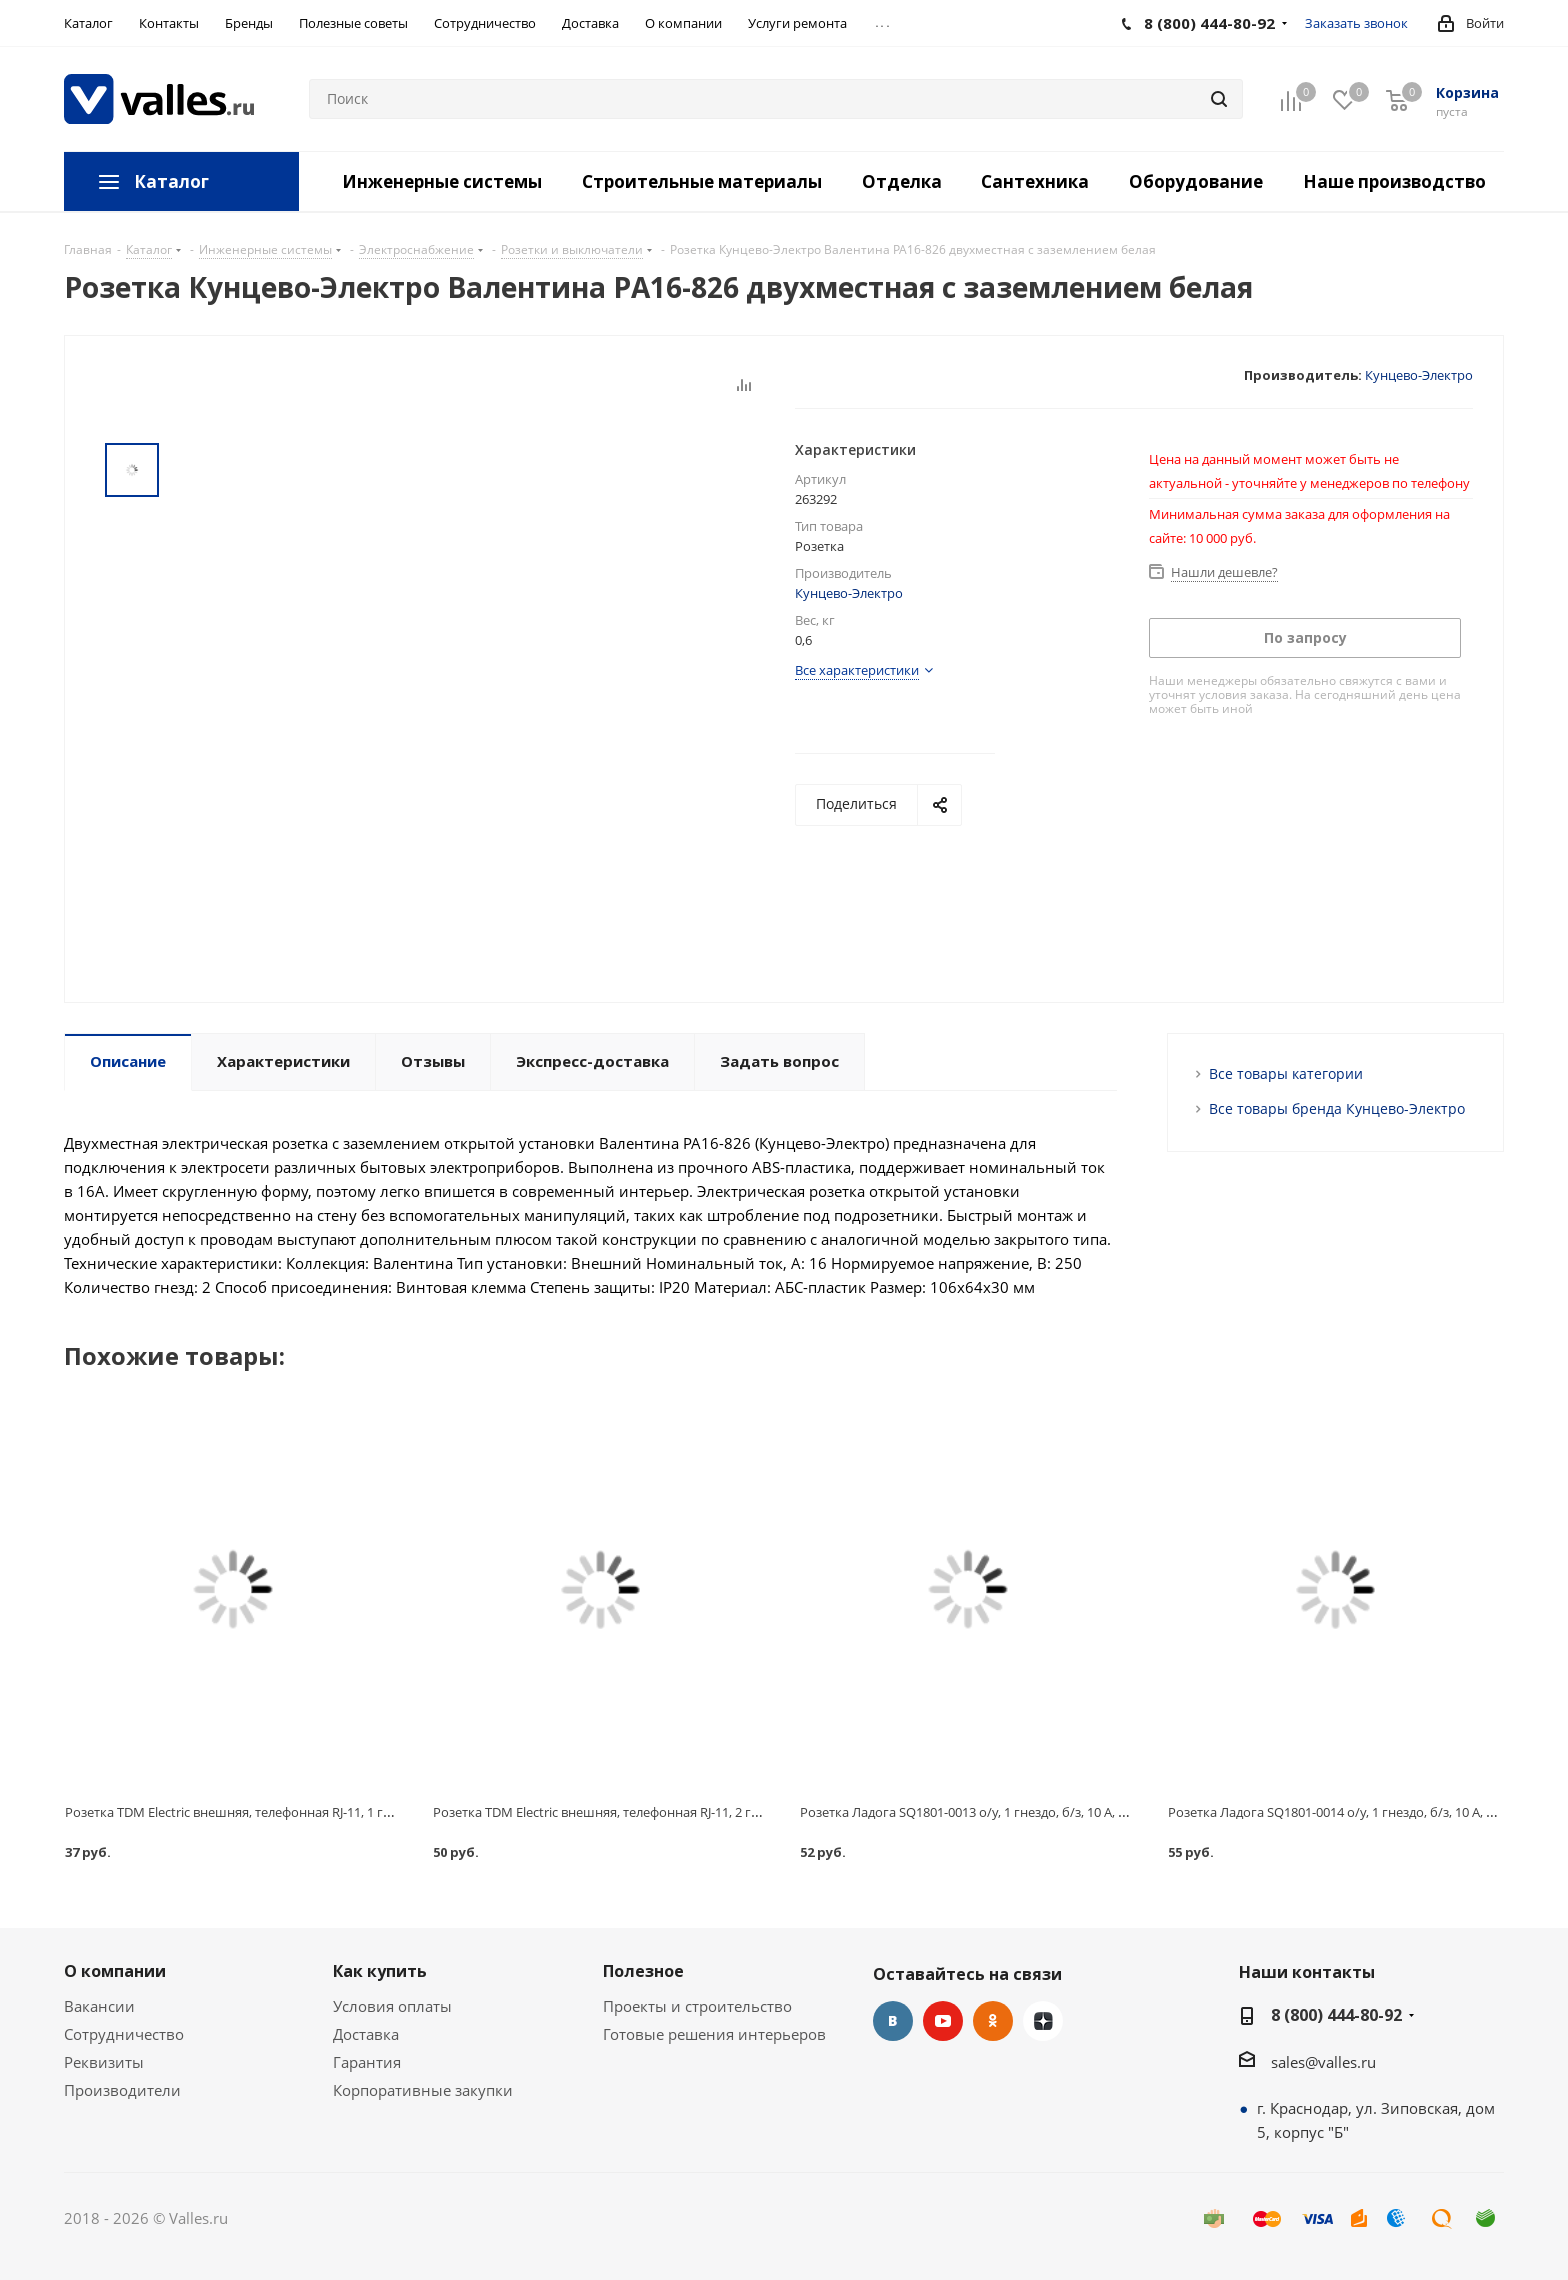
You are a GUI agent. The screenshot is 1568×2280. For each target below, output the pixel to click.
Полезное (643, 1971)
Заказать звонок (1356, 23)
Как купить (380, 1971)
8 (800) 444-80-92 (1336, 2015)
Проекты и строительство (697, 2006)
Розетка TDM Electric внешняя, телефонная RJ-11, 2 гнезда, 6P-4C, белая (650, 1812)
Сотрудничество (124, 2034)
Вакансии (99, 2006)
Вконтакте (893, 2021)
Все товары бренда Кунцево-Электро (1337, 1108)
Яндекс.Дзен (1043, 2021)
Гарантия (367, 2062)
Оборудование (1196, 181)
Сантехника (1035, 181)
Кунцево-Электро (1419, 375)
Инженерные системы (442, 181)
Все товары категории (1286, 1073)
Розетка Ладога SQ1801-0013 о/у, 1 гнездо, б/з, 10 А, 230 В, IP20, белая (1011, 1812)
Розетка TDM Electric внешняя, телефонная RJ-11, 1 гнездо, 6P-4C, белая (283, 1812)
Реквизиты (104, 2062)
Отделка (902, 181)
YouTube (943, 2021)
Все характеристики (857, 670)
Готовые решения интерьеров (714, 2034)
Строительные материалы (702, 181)
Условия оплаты (392, 2006)
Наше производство (1394, 181)
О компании (115, 1971)
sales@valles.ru (1323, 2062)
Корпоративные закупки (423, 2090)
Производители (122, 2090)
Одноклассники (993, 2021)
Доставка (366, 2034)
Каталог (171, 181)
